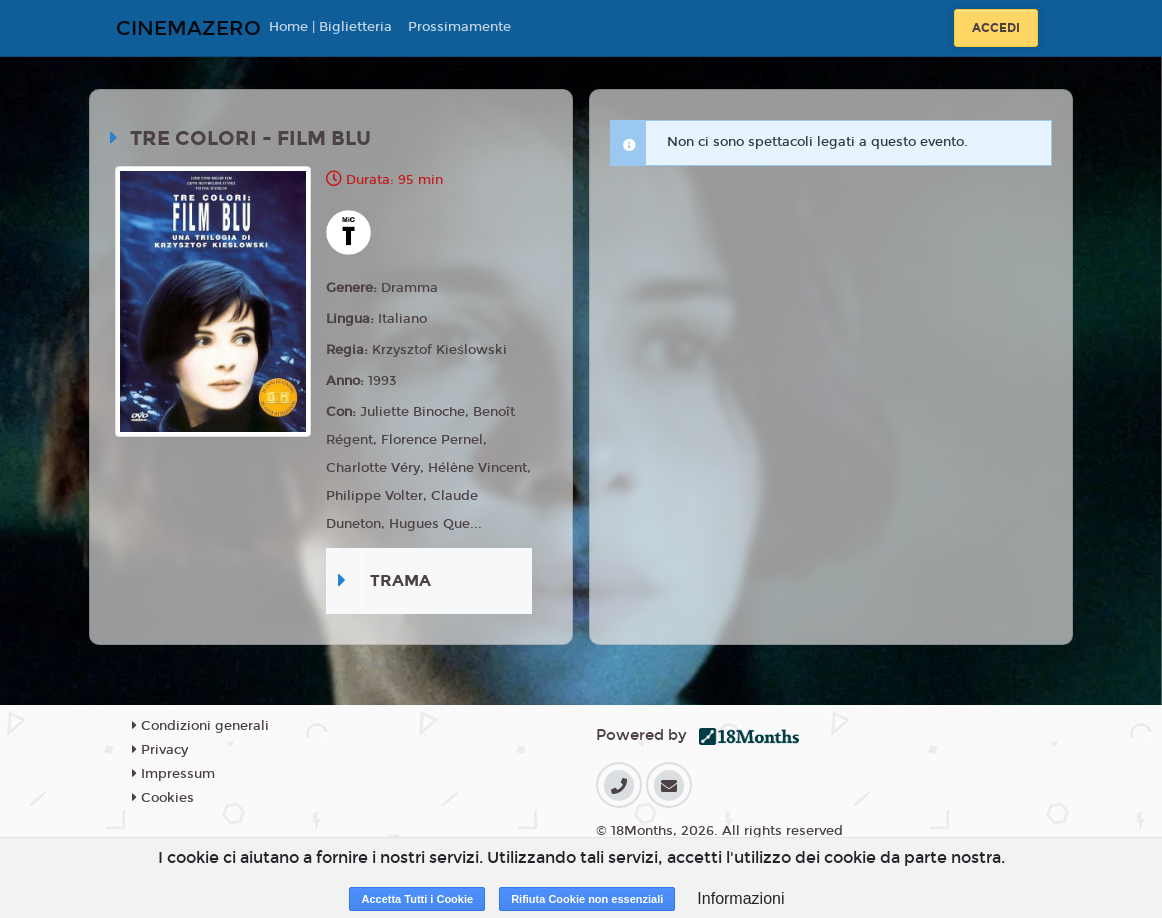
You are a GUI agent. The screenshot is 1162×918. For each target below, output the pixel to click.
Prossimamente (459, 27)
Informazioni (740, 898)
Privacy (160, 750)
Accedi (996, 28)
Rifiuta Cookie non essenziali (587, 899)
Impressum (173, 774)
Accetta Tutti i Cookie (417, 899)
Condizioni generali (200, 726)
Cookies (163, 798)
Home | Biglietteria (330, 27)
